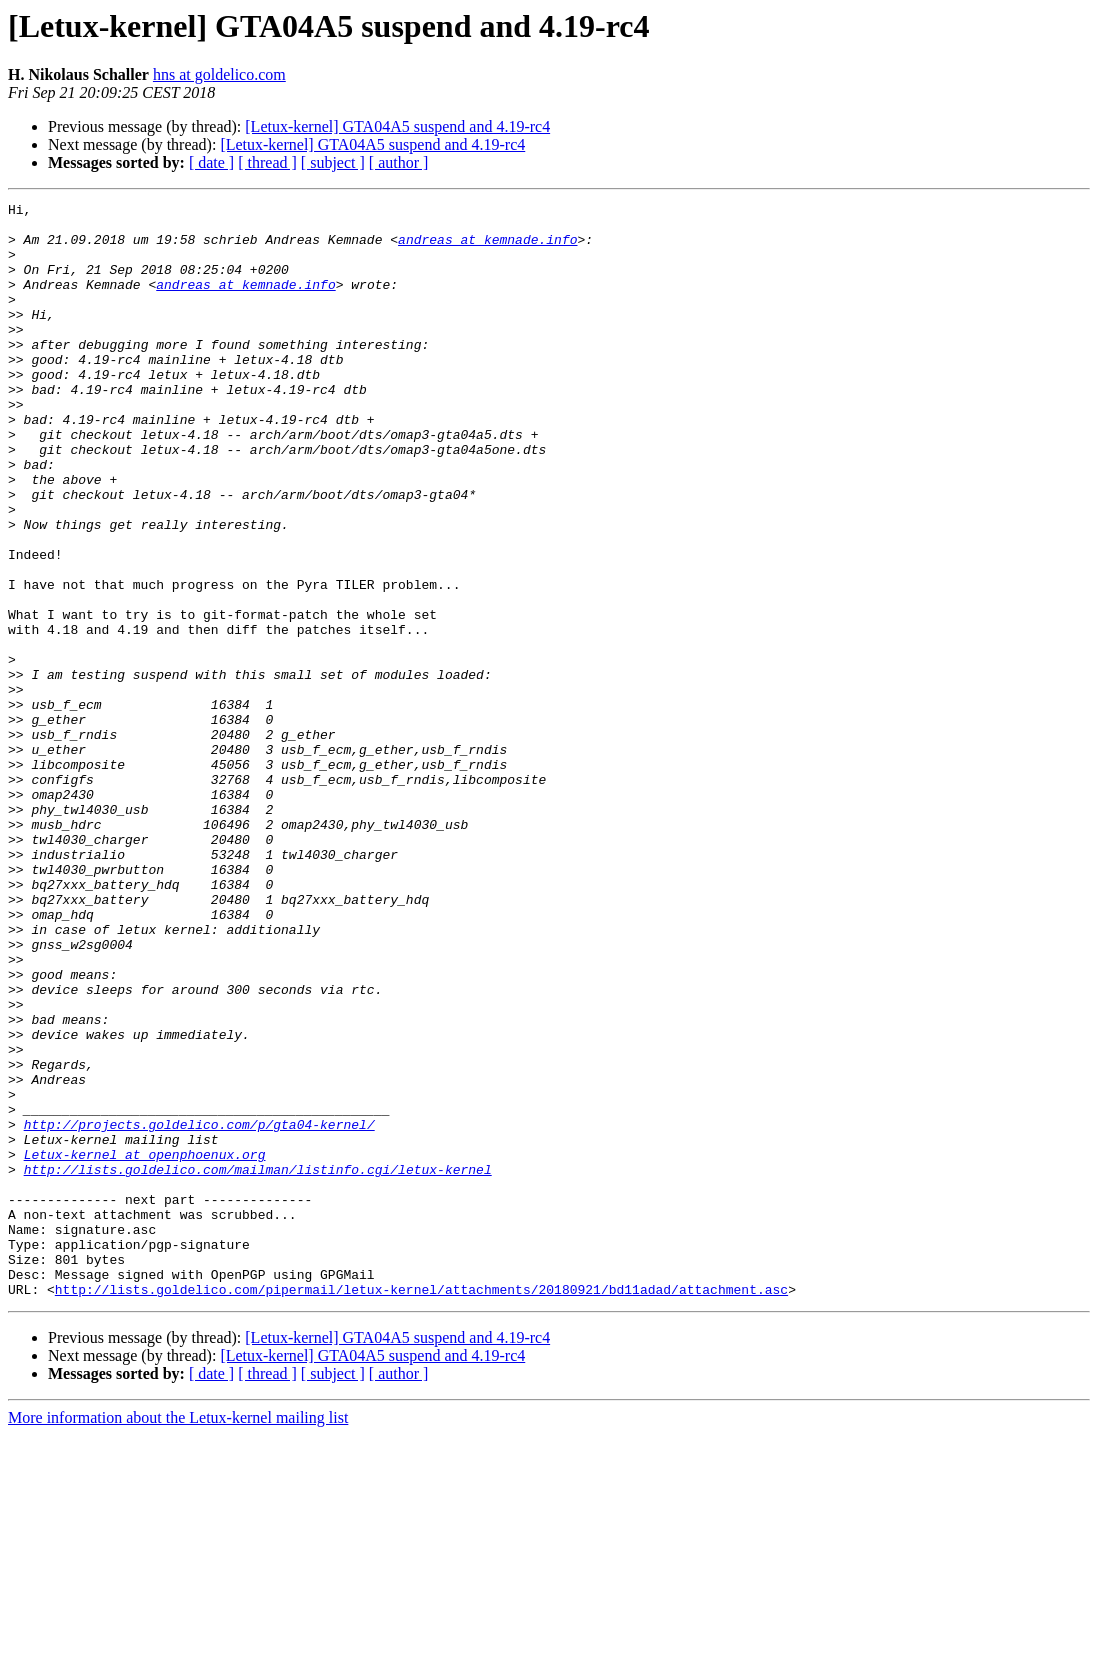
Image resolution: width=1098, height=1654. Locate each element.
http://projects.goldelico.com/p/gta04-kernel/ (199, 1310)
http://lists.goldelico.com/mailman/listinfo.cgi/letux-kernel (258, 1364)
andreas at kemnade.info (487, 248)
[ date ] (211, 162)
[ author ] (399, 162)
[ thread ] (267, 162)
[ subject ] (333, 162)
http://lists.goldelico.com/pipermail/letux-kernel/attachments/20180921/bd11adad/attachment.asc (421, 1508)
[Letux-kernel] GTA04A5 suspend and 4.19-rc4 (397, 126)
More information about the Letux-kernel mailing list (178, 1636)
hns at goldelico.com (219, 74)
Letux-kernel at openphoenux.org (145, 1346)
